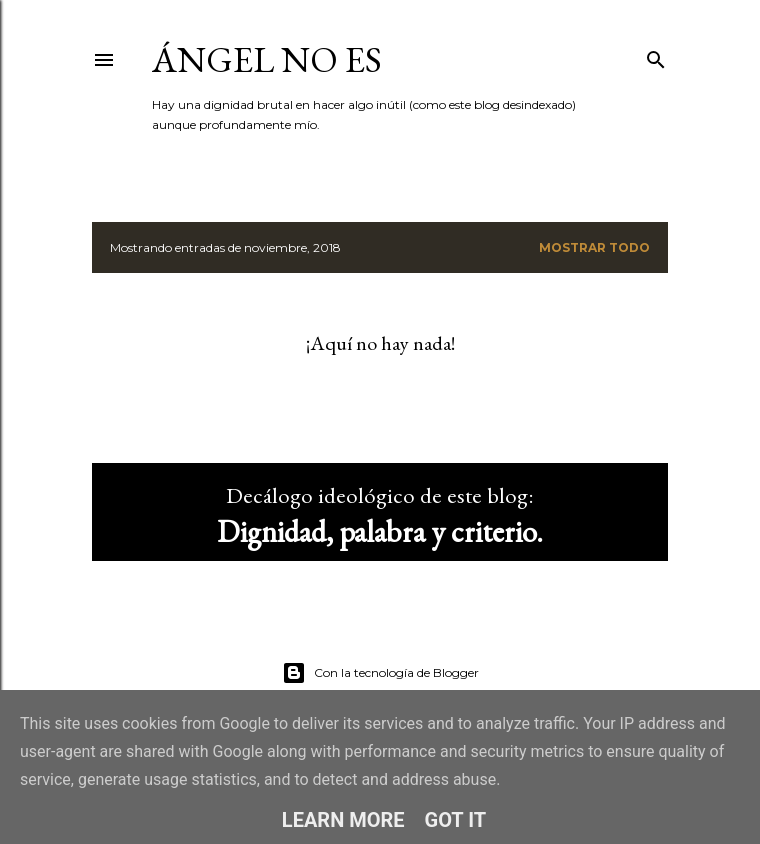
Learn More (343, 820)
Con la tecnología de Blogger (380, 673)
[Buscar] (656, 55)
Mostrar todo (594, 247)
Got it (456, 820)
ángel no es (267, 59)
